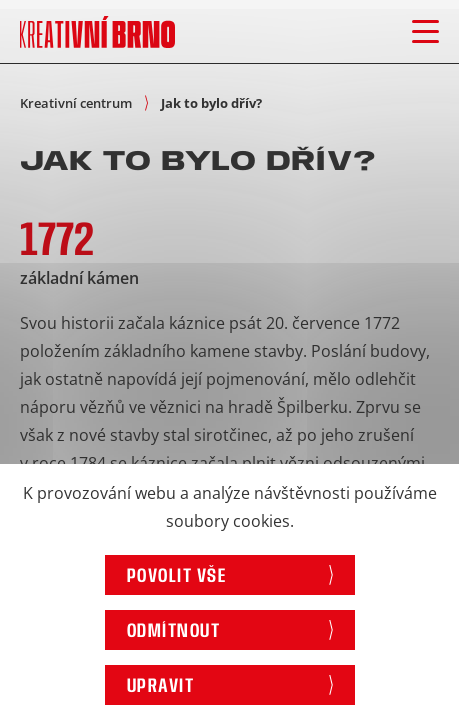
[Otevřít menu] (425, 31)
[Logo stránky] (97, 31)
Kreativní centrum (76, 103)
